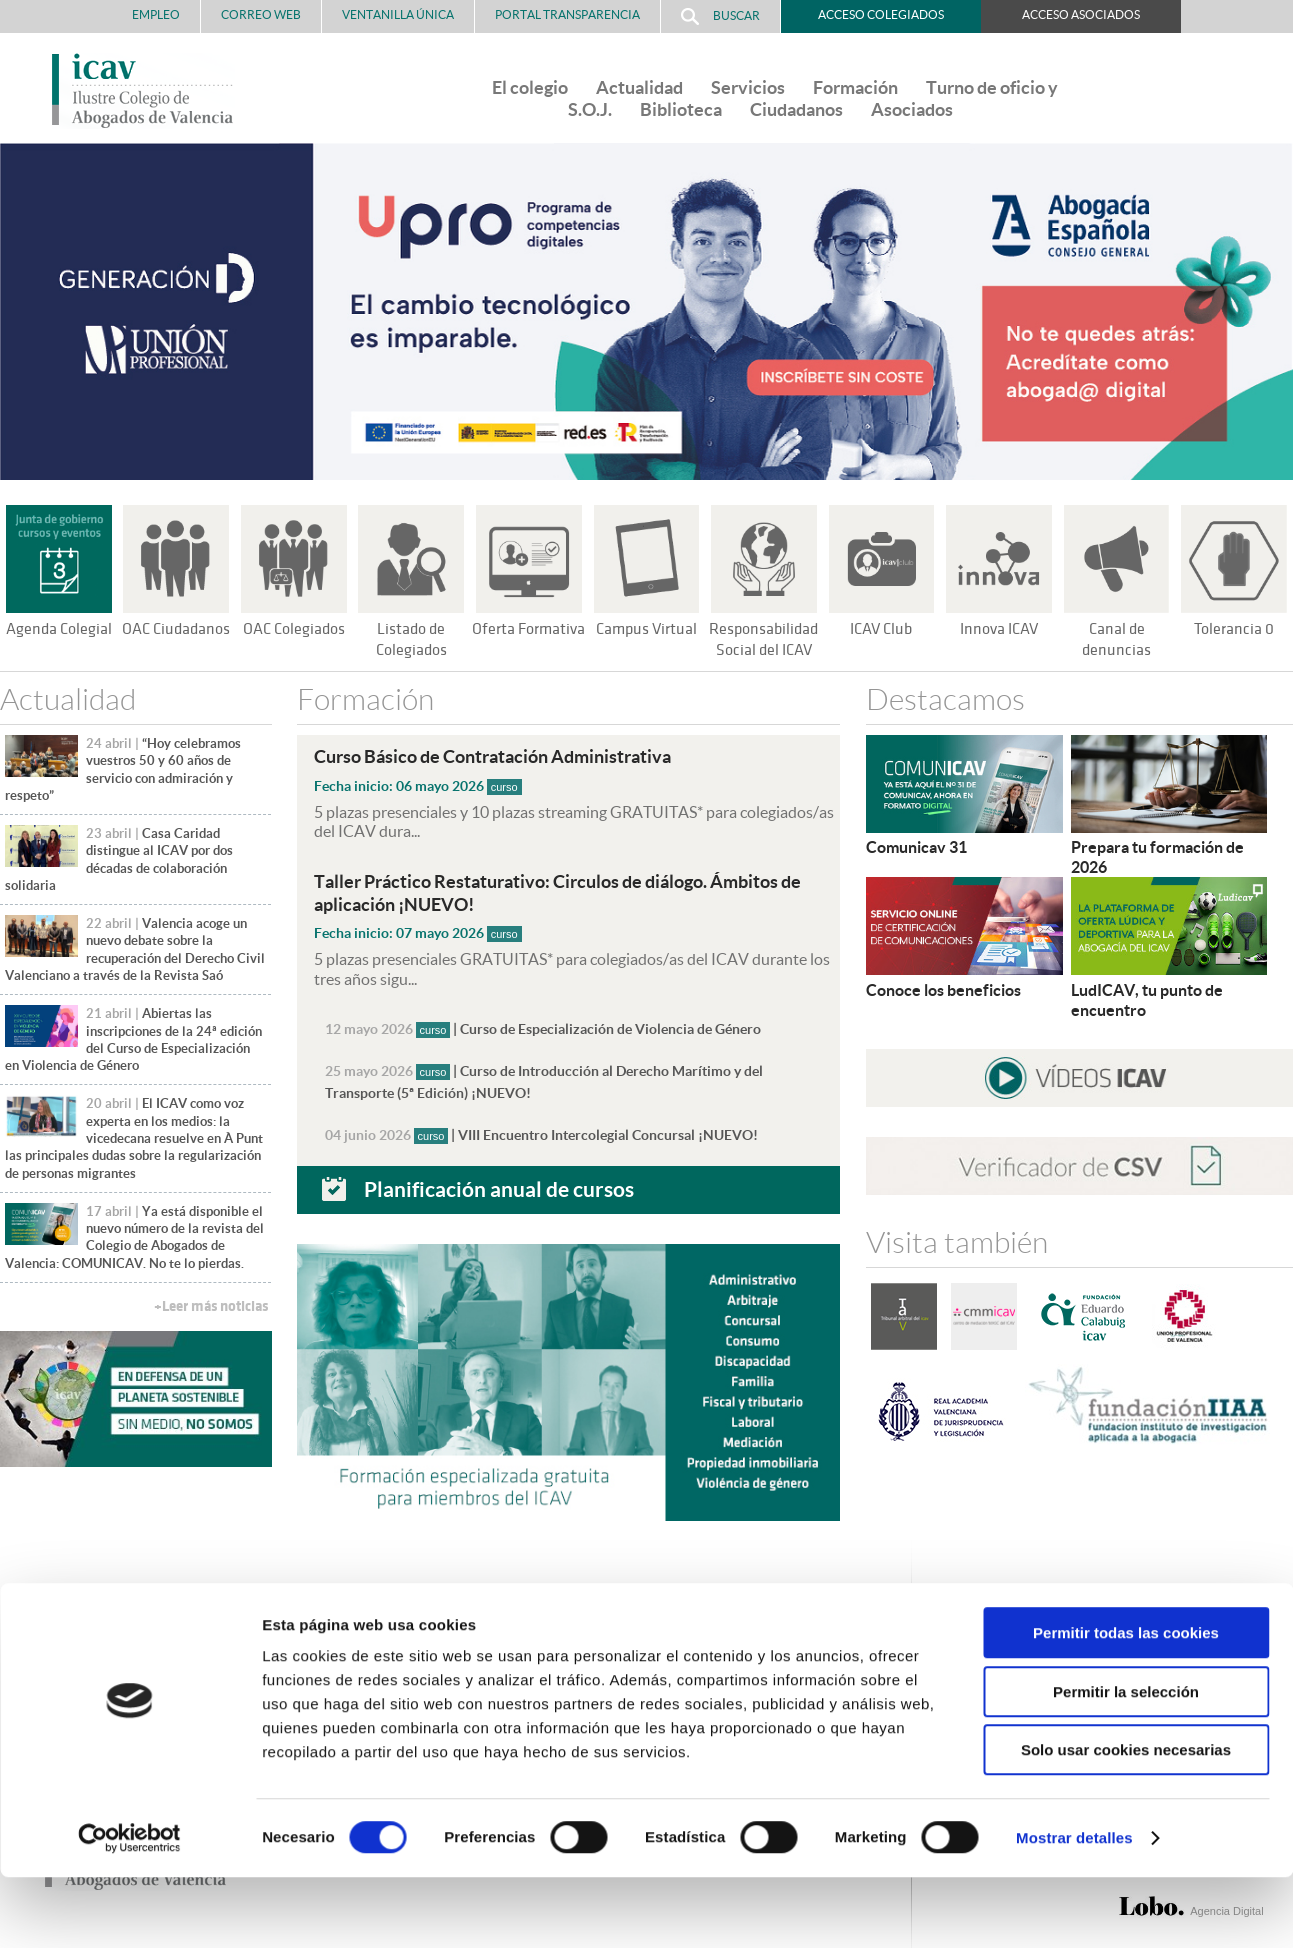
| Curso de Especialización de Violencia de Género (543, 1027)
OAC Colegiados (294, 629)
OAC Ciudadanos (176, 629)
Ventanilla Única (398, 14)
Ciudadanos (796, 109)
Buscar (720, 16)
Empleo (156, 14)
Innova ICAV (999, 629)
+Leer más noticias (211, 1306)
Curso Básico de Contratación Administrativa (505, 756)
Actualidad (639, 87)
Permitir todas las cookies (1126, 1703)
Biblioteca (681, 109)
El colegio (530, 87)
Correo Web (261, 14)
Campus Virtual (646, 629)
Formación (855, 87)
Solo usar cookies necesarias (1126, 1820)
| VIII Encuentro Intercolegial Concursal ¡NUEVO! (542, 1133)
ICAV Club (881, 629)
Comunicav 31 (916, 847)
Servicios (748, 87)
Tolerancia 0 (1234, 629)
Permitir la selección (1126, 1762)
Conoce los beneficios (943, 989)
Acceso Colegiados (881, 14)
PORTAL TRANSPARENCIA (567, 14)
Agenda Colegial (58, 629)
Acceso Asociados (1081, 14)
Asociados (912, 109)
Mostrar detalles (1074, 1908)
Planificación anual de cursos (499, 1187)
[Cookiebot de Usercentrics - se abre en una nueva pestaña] (129, 1909)
